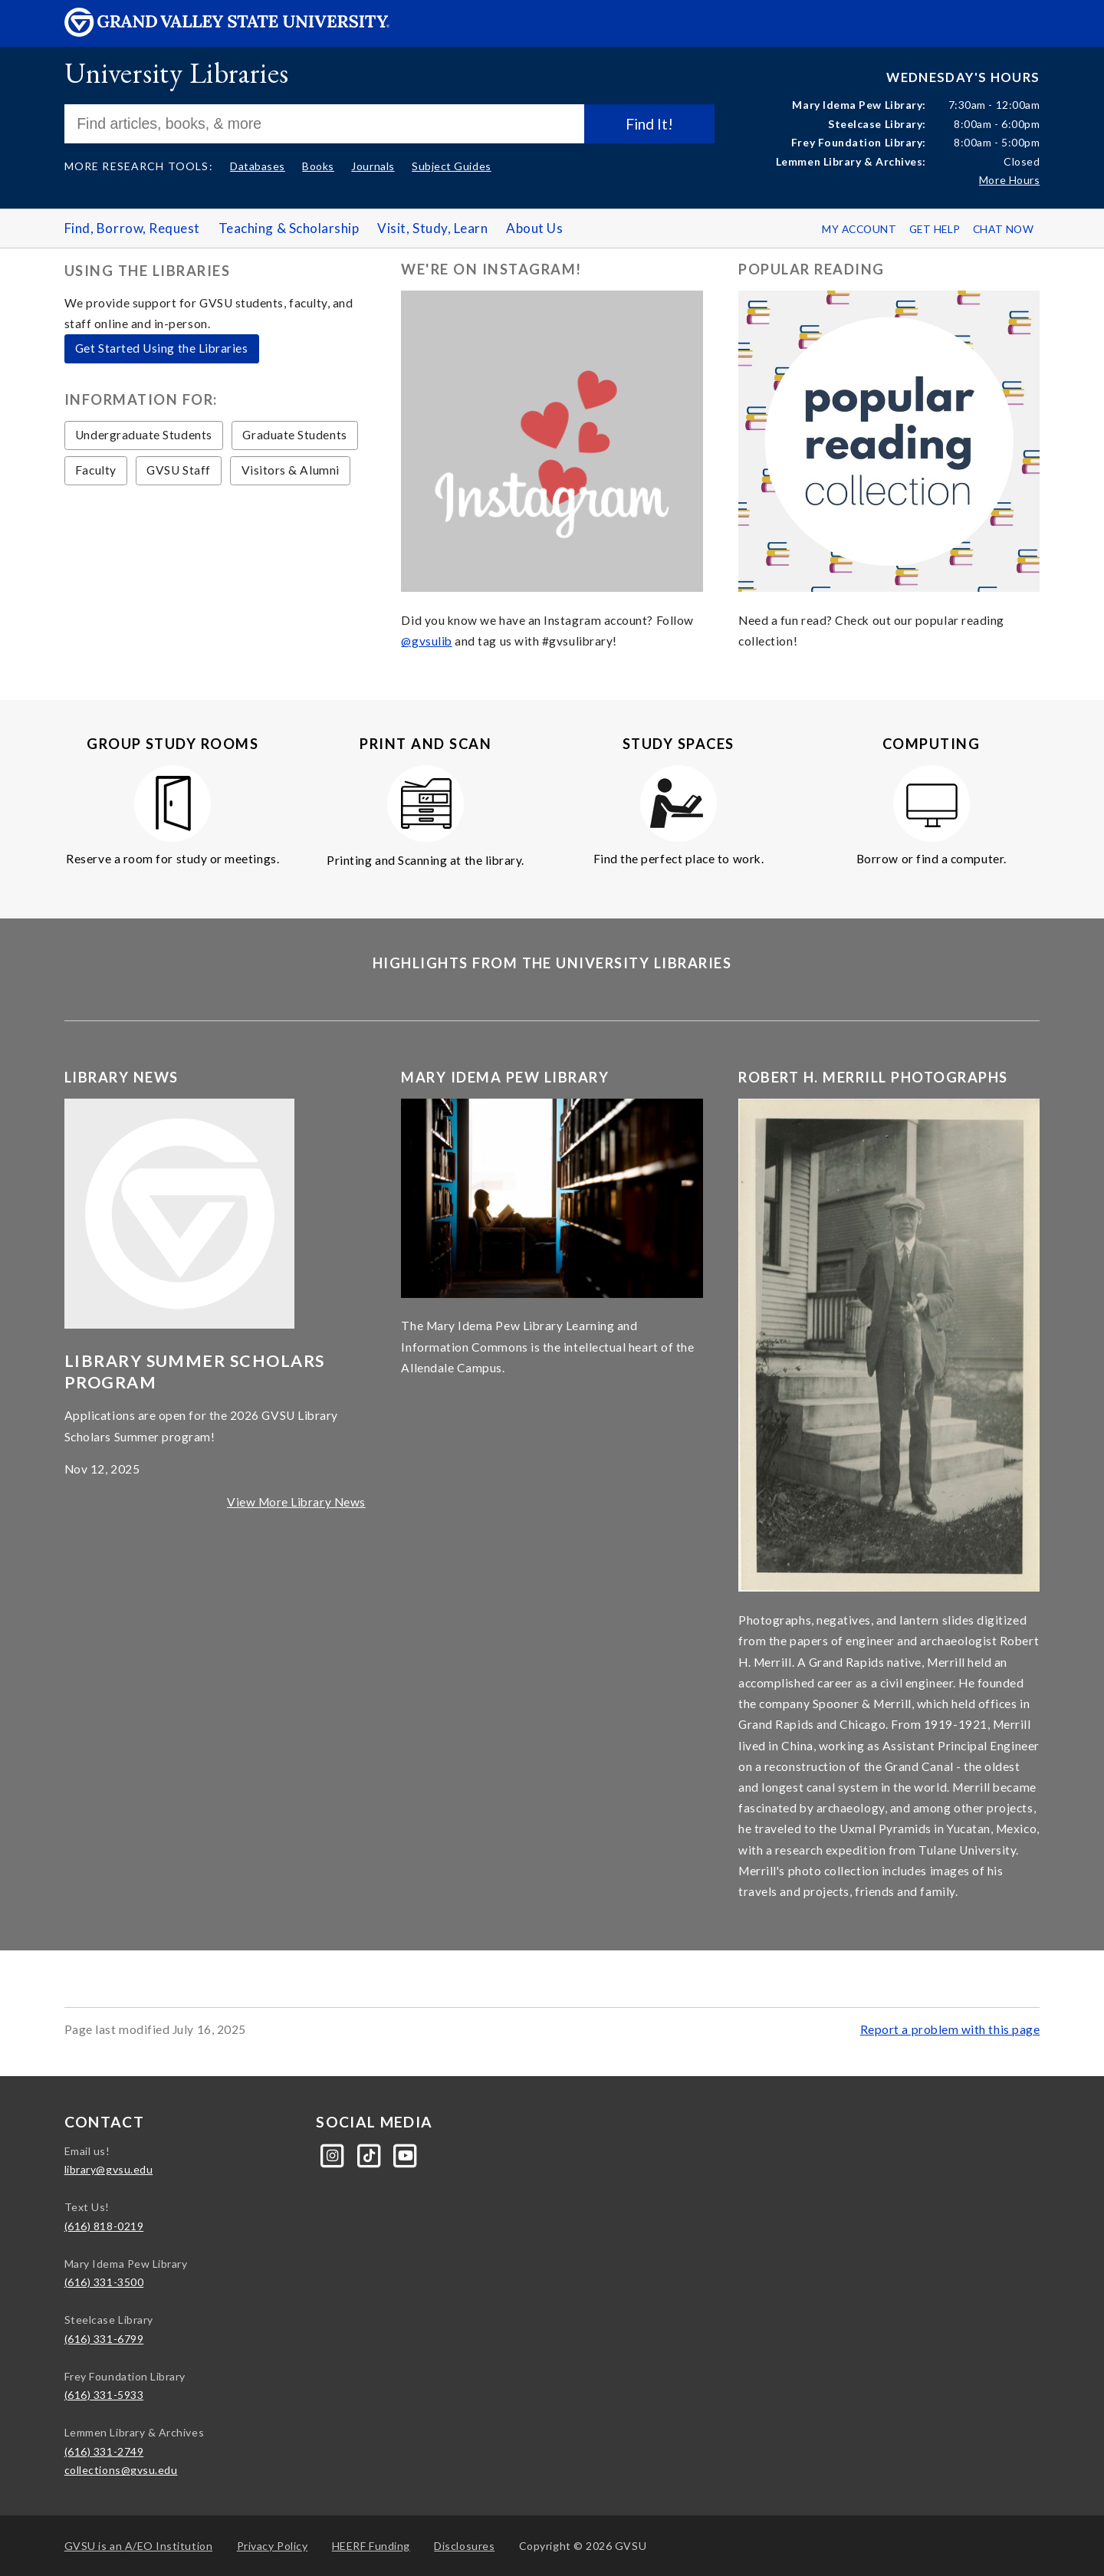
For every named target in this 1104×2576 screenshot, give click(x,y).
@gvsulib (426, 641)
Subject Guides (451, 165)
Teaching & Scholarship (289, 228)
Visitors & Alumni (291, 470)
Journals (372, 165)
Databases (257, 165)
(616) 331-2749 (104, 2451)
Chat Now (1003, 228)
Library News (121, 1077)
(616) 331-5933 (104, 2394)
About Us (534, 228)
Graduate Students (294, 435)
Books (318, 165)
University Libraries (176, 72)
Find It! (649, 124)
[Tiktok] (371, 2153)
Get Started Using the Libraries (161, 348)
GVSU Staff (178, 470)
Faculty (96, 470)
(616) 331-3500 (104, 2281)
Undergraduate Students (143, 435)
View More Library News (296, 1502)
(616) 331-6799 (104, 2338)
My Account (859, 228)
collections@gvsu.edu (121, 2469)
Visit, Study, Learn (432, 228)
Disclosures (464, 2545)
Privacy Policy (272, 2545)
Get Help (935, 228)
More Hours (1009, 179)
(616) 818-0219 (104, 2226)
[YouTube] (405, 2153)
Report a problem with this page (950, 2029)
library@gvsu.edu (108, 2169)
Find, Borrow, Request (132, 228)
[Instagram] (334, 2153)
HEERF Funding (371, 2545)
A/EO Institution (138, 2545)
